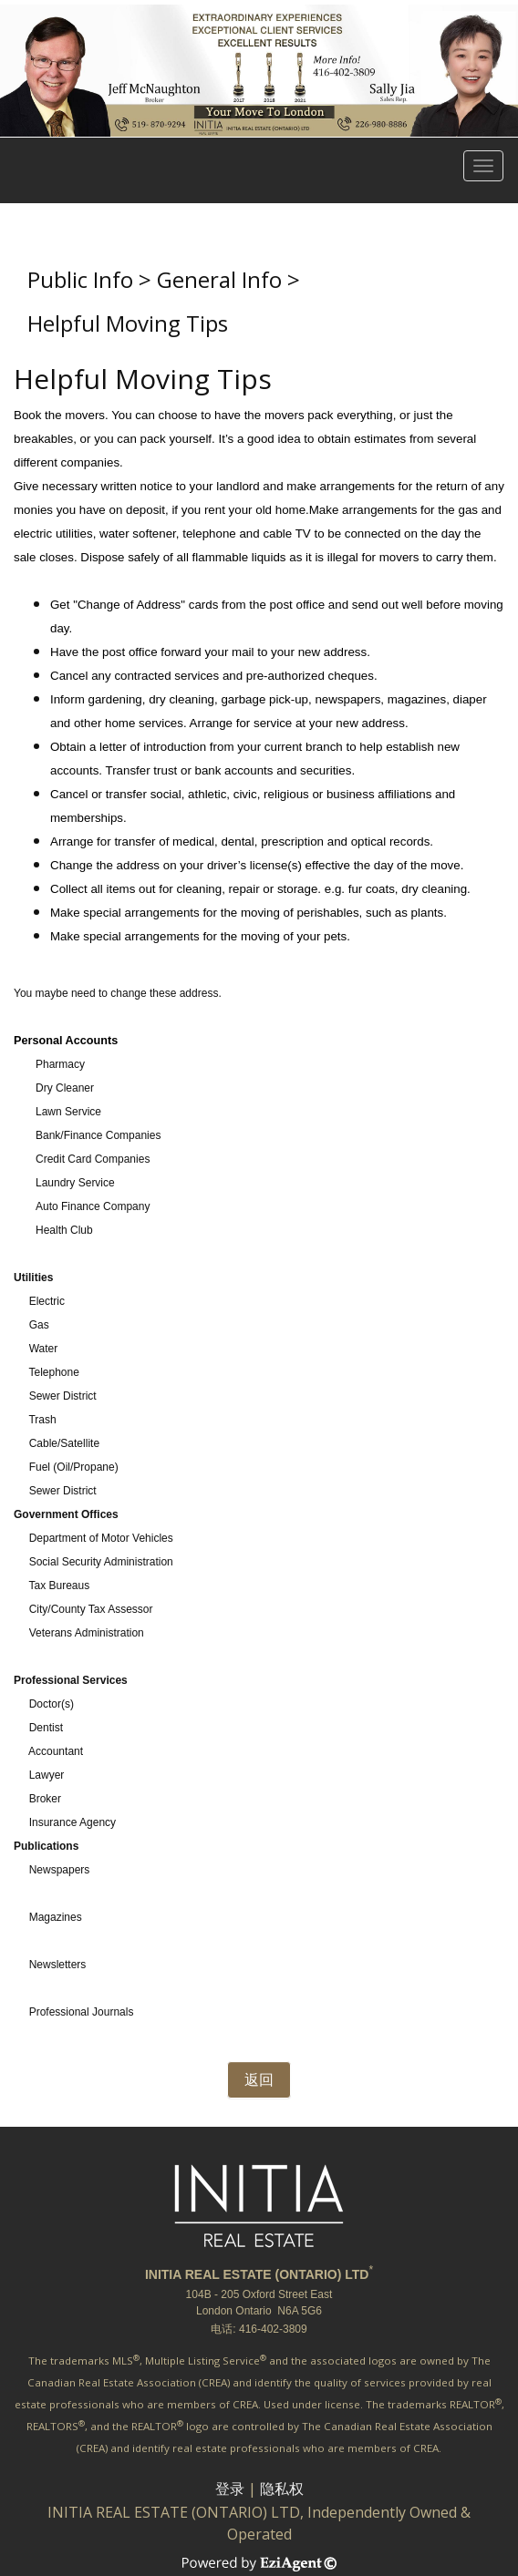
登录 (229, 2489)
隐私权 (282, 2489)
